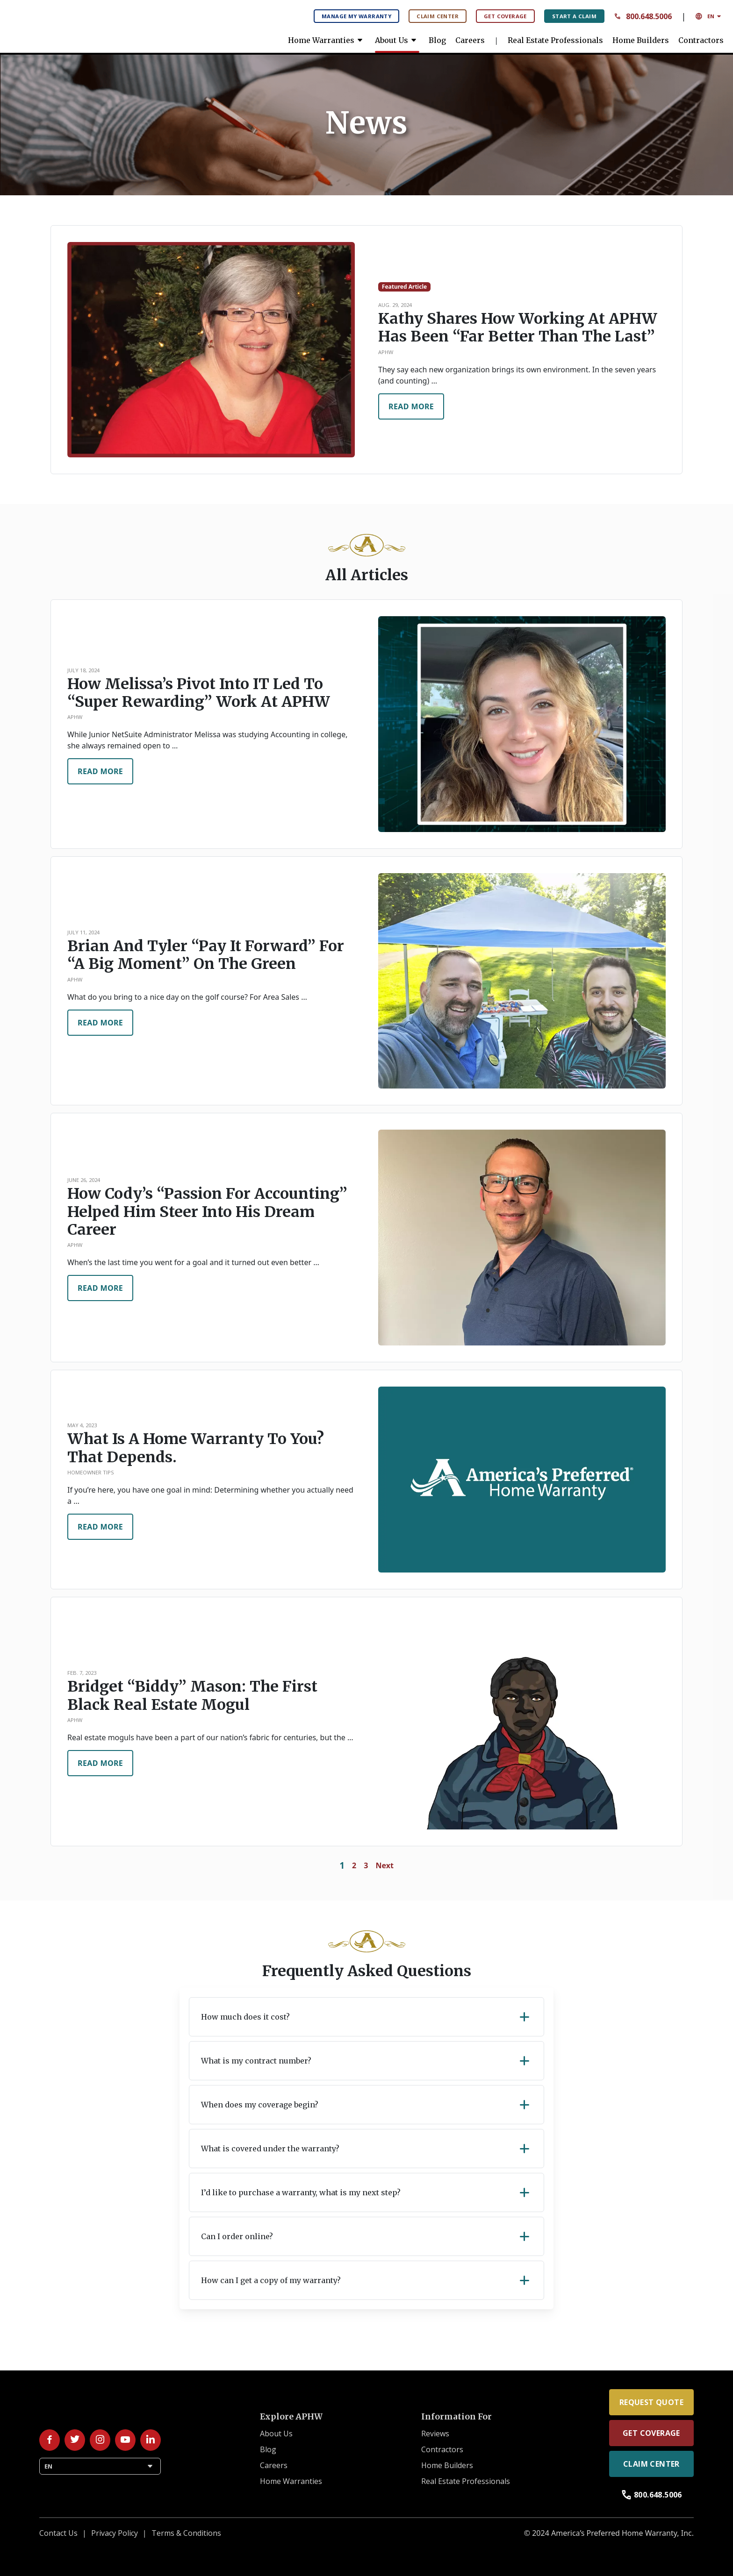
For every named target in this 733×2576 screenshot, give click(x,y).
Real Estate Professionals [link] (555, 40)
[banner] (366, 122)
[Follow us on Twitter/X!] (75, 2440)
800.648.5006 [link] (651, 2494)
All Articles (366, 575)
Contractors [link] (701, 40)
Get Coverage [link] (651, 2433)
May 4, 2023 (82, 1425)
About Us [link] (397, 40)
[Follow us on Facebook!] (49, 2440)
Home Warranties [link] (327, 40)
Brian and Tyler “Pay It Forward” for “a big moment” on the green (205, 955)
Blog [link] (437, 40)
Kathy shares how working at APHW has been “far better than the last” (517, 328)
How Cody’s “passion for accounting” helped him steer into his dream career (207, 1211)
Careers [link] (470, 40)
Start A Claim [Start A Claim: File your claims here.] (574, 16)
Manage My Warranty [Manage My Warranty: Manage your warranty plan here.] (356, 16)
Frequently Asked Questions (366, 1971)
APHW (385, 352)
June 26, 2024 (83, 1179)
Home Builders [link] (640, 40)
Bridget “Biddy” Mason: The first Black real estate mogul (192, 1696)
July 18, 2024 (83, 670)
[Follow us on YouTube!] (125, 2440)
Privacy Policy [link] (114, 2533)
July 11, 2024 (83, 932)
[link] (79, 23)
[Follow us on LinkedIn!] (150, 2440)
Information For (456, 2417)
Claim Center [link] (651, 2464)
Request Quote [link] (651, 2402)
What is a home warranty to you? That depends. (195, 1448)
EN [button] (709, 16)
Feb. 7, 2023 (81, 1672)
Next (384, 1865)
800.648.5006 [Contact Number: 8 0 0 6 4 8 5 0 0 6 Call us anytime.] (643, 16)
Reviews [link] (435, 2433)
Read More (411, 406)
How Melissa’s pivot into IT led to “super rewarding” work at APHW (198, 693)
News (366, 123)
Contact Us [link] (58, 2533)
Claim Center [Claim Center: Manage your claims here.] (438, 16)
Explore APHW (291, 2417)
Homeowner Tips (90, 1472)
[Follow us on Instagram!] (100, 2440)
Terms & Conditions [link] (186, 2533)
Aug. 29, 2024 (395, 304)
